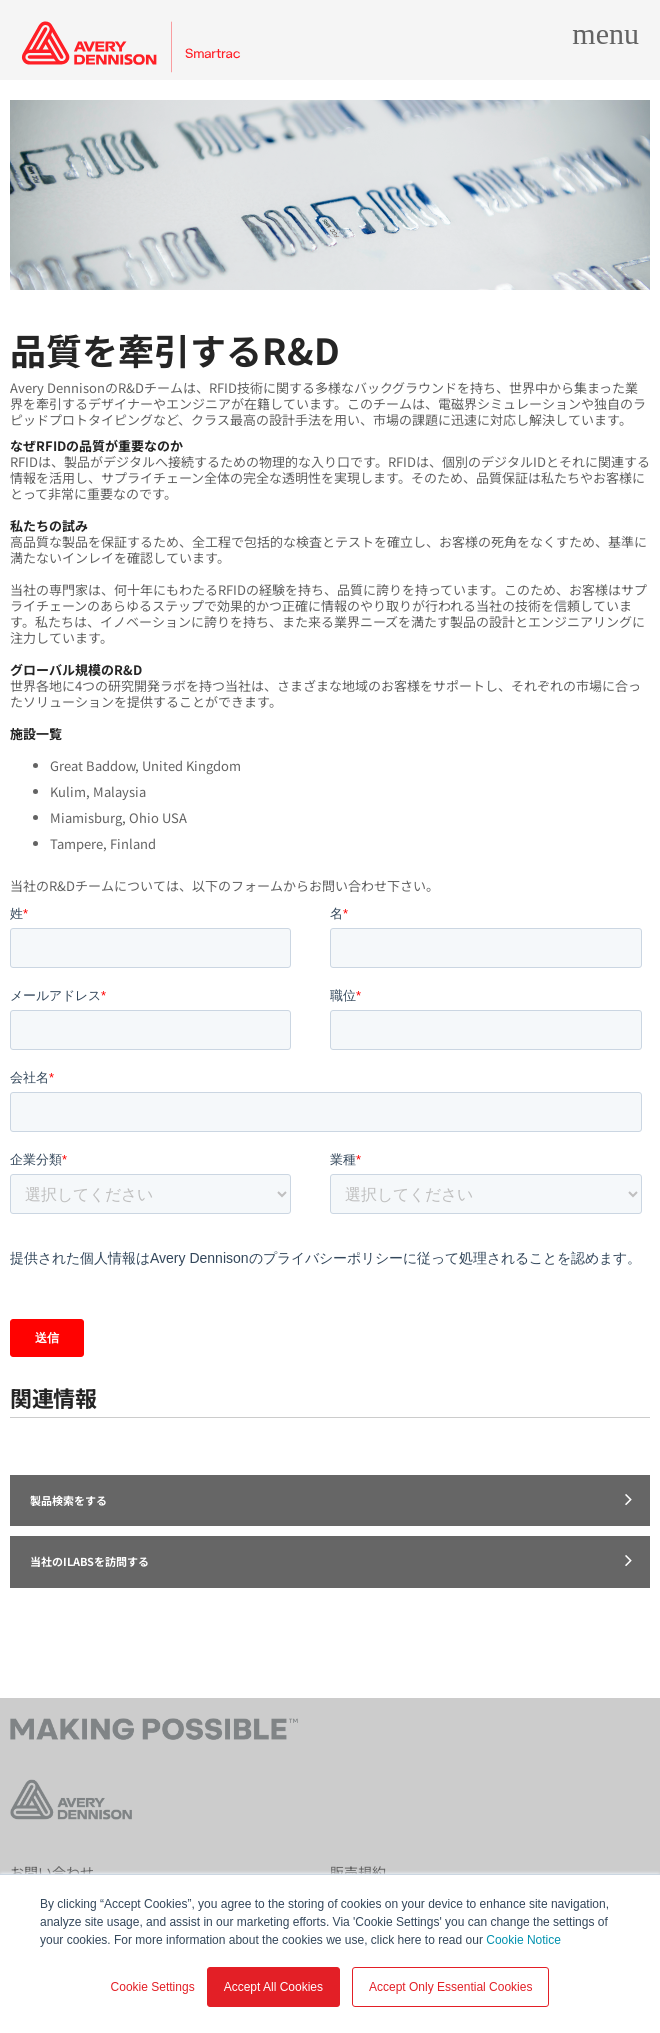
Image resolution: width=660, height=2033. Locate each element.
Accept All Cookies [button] (273, 1987)
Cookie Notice (523, 1940)
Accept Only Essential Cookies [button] (450, 1987)
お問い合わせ (52, 1872)
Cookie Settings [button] (153, 1987)
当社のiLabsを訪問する (331, 1560)
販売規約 (358, 1872)
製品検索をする (331, 1499)
